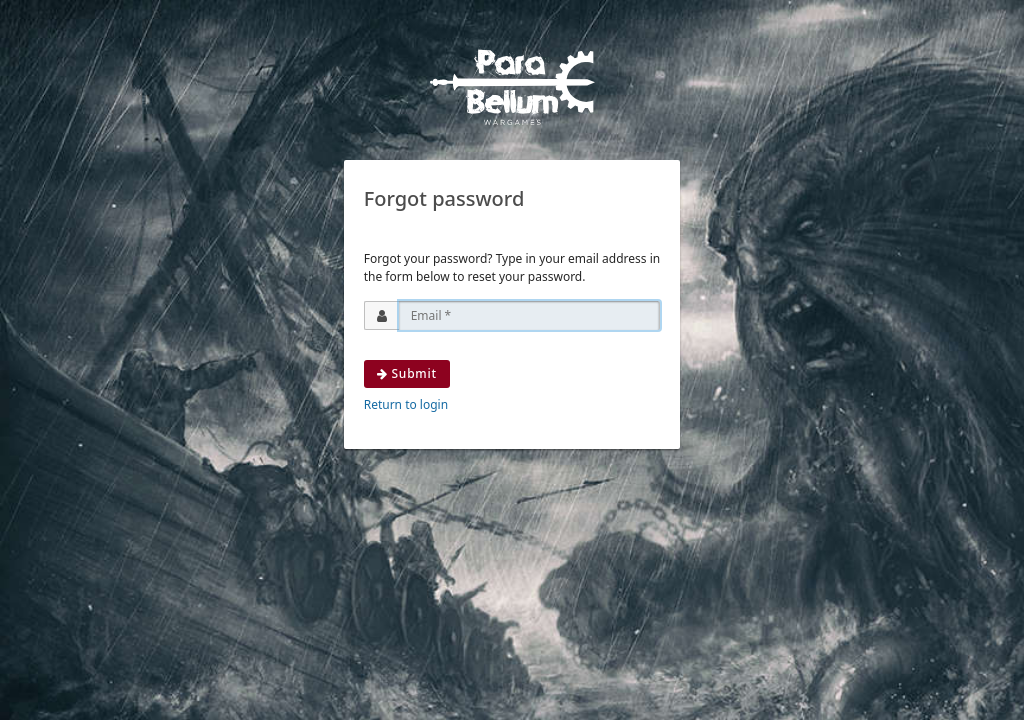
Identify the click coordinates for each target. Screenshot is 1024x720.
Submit (407, 373)
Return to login (406, 404)
